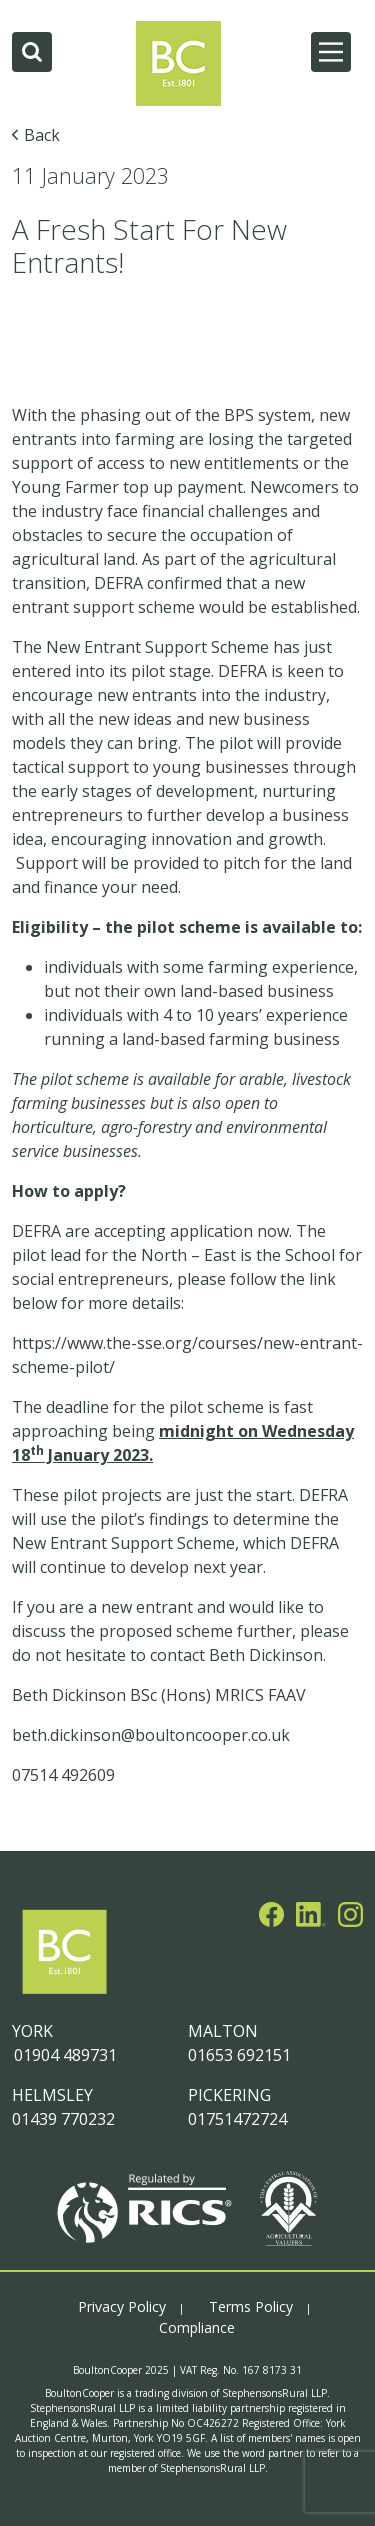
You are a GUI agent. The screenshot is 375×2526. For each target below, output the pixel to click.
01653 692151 (239, 2055)
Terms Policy (251, 2306)
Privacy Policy (122, 2306)
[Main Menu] (331, 52)
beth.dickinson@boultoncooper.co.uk (151, 1735)
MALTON (223, 2031)
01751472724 (237, 2119)
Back (42, 135)
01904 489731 (64, 2055)
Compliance (197, 2327)
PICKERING (229, 2095)
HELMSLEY (52, 2095)
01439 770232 (63, 2119)
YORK (32, 2031)
